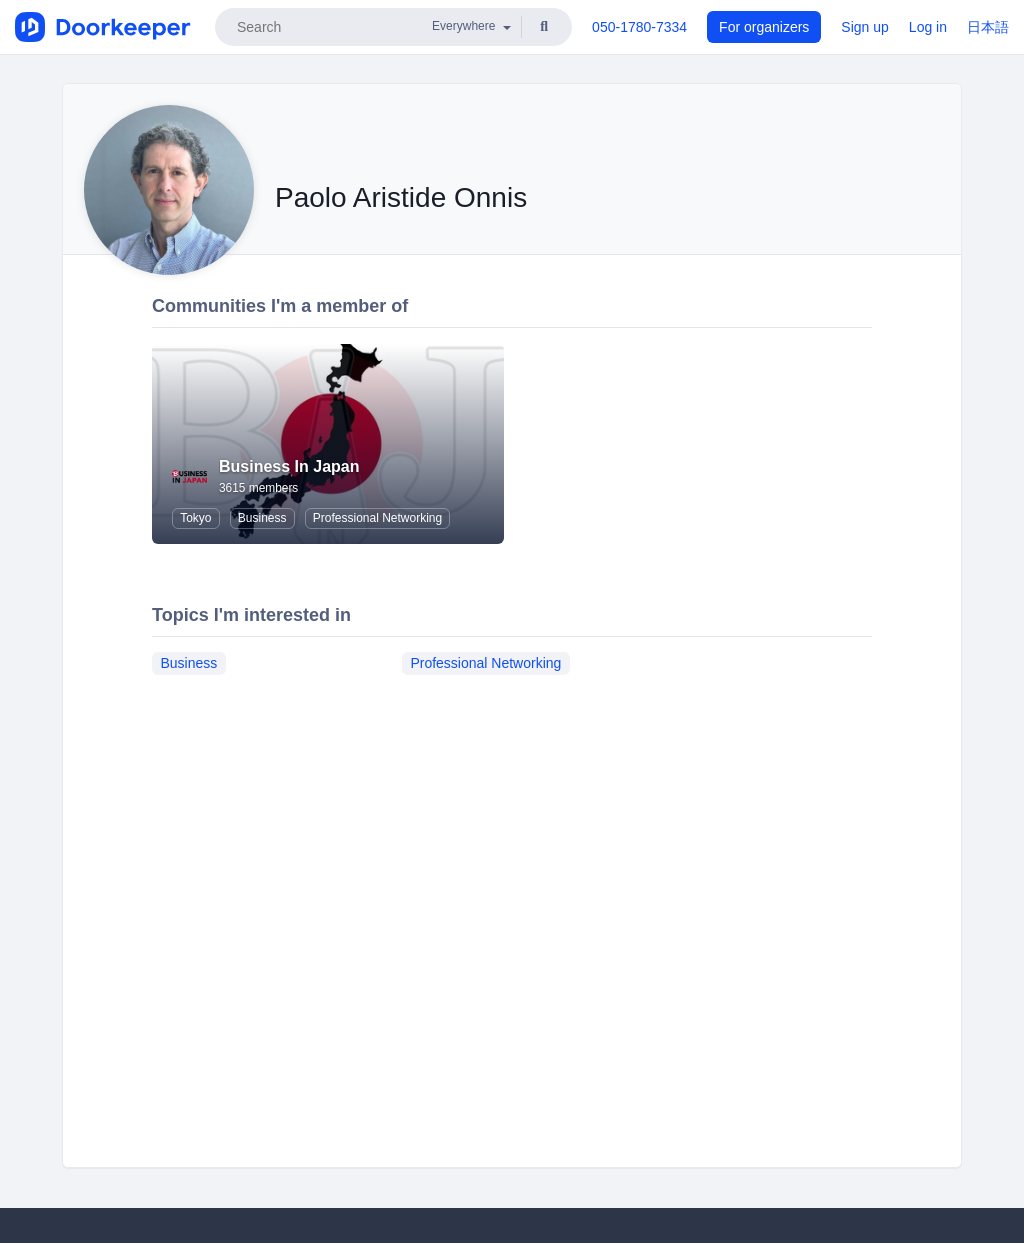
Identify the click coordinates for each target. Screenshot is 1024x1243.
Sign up (864, 27)
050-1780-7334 (639, 27)
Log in (928, 27)
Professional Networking (377, 518)
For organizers (764, 27)
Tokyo (195, 518)
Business (262, 518)
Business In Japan (289, 466)
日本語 (988, 27)
